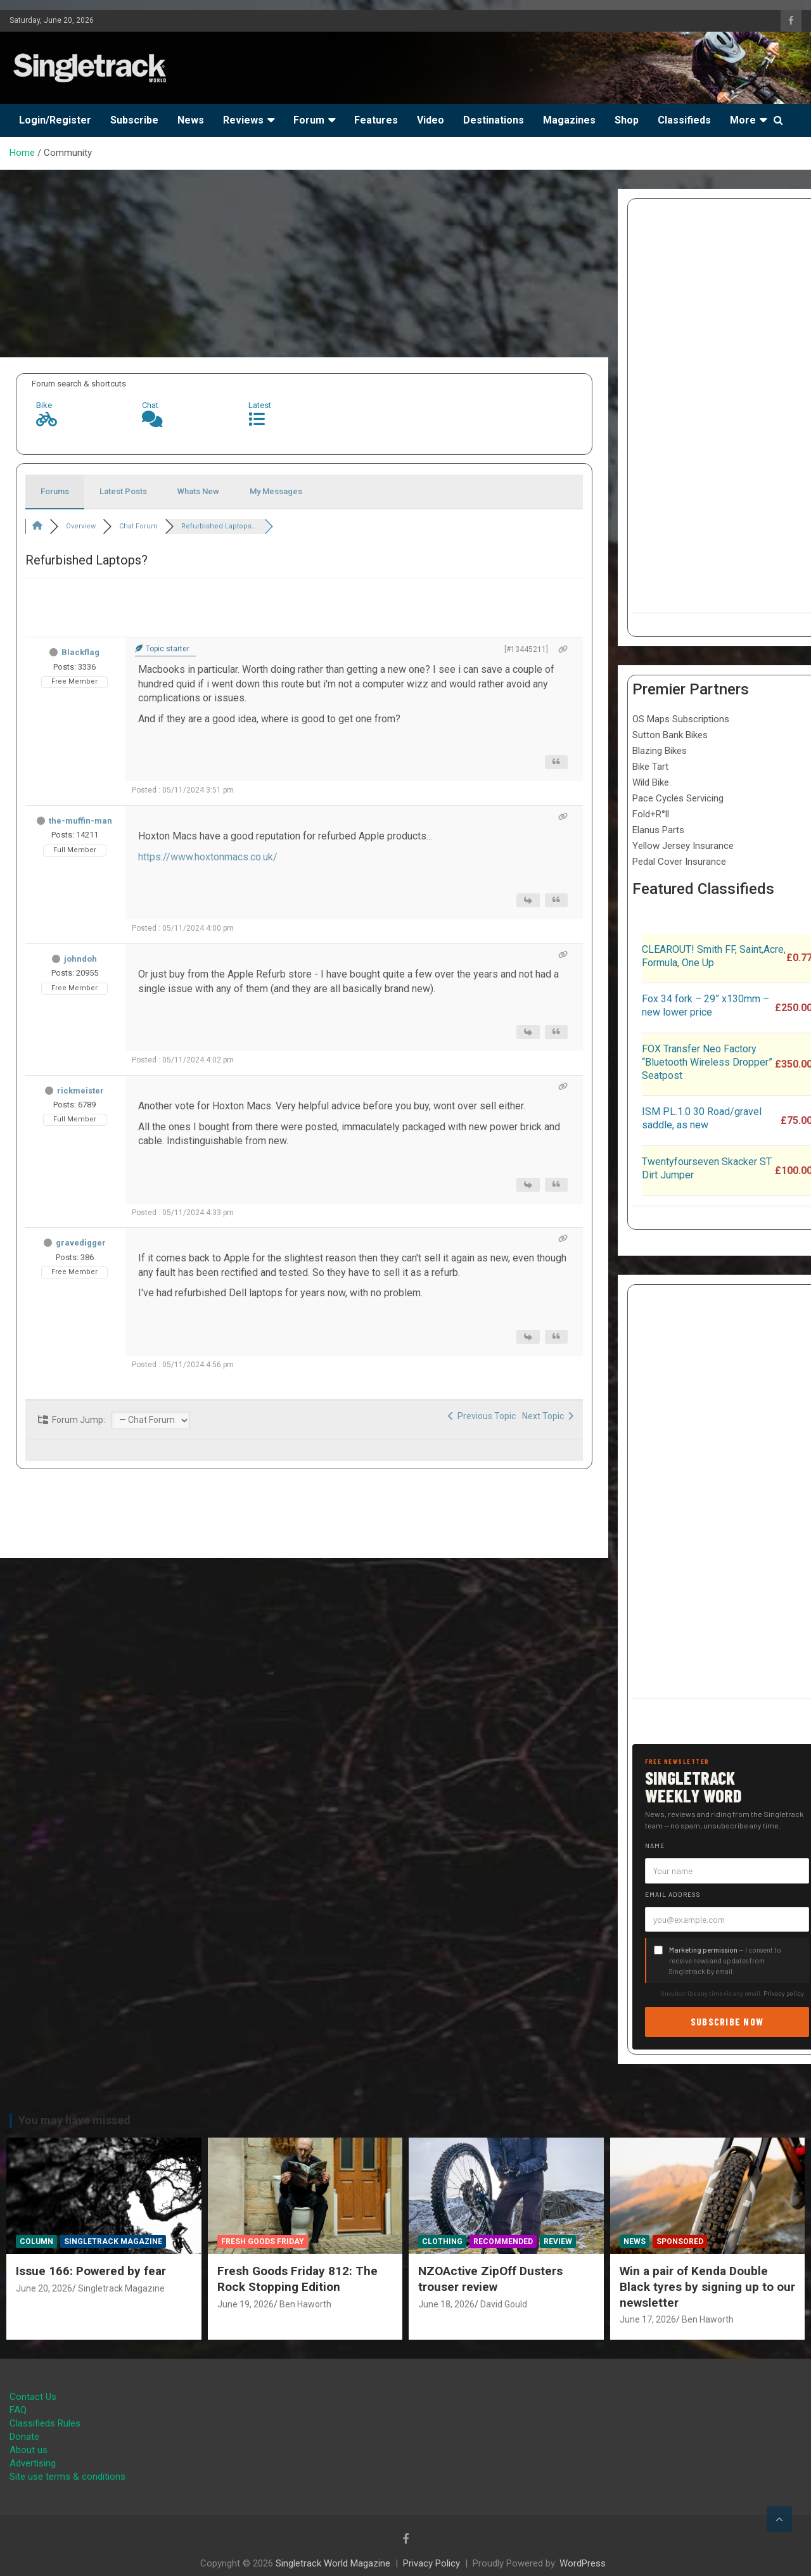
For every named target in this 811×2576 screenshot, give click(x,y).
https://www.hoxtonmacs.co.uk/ (208, 857)
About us (29, 2450)
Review (558, 2241)
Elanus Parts (658, 830)
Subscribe (134, 120)
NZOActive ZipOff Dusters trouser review (490, 2279)
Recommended (503, 2241)
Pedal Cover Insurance (679, 861)
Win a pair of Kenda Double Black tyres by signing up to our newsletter (707, 2286)
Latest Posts (123, 491)
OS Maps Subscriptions (680, 719)
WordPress (582, 2563)
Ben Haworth (305, 2304)
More (743, 120)
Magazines (569, 120)
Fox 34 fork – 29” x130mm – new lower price (705, 1005)
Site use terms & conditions (67, 2476)
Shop (627, 120)
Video (430, 120)
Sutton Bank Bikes (670, 735)
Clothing (442, 2241)
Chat (150, 405)
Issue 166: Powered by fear (91, 2271)
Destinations (493, 120)
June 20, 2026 (44, 2288)
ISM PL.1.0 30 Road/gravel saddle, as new (702, 1118)
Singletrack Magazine (113, 2241)
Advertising (33, 2463)
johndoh (80, 959)
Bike (44, 405)
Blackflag (80, 652)
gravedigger (81, 1242)
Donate (24, 2436)
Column (36, 2241)
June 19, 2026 (245, 2304)
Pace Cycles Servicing (678, 798)
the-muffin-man (80, 821)
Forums (55, 491)
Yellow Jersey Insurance (683, 845)
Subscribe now (727, 2021)
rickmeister (80, 1090)
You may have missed (74, 2120)
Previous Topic (482, 1416)
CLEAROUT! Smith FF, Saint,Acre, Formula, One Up (714, 956)
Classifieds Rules (45, 2423)
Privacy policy (783, 1993)
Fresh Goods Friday (262, 2241)
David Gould (503, 2304)
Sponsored (679, 2241)
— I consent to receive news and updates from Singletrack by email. (725, 1960)
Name (655, 1845)
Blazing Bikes (659, 750)
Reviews (243, 120)
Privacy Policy (431, 2563)
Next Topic (547, 1416)
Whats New (198, 491)
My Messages (276, 491)
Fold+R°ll (650, 814)
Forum (308, 120)
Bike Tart (650, 766)
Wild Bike (650, 782)
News (190, 120)
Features (376, 120)
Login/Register (55, 120)
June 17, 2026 (648, 2319)
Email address (673, 1894)
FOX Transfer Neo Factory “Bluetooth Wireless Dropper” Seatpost (707, 1062)
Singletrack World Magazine (333, 2563)
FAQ (18, 2410)
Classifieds (684, 120)
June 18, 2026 (446, 2304)
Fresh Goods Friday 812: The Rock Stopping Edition (297, 2279)
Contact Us (33, 2396)
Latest (259, 405)
